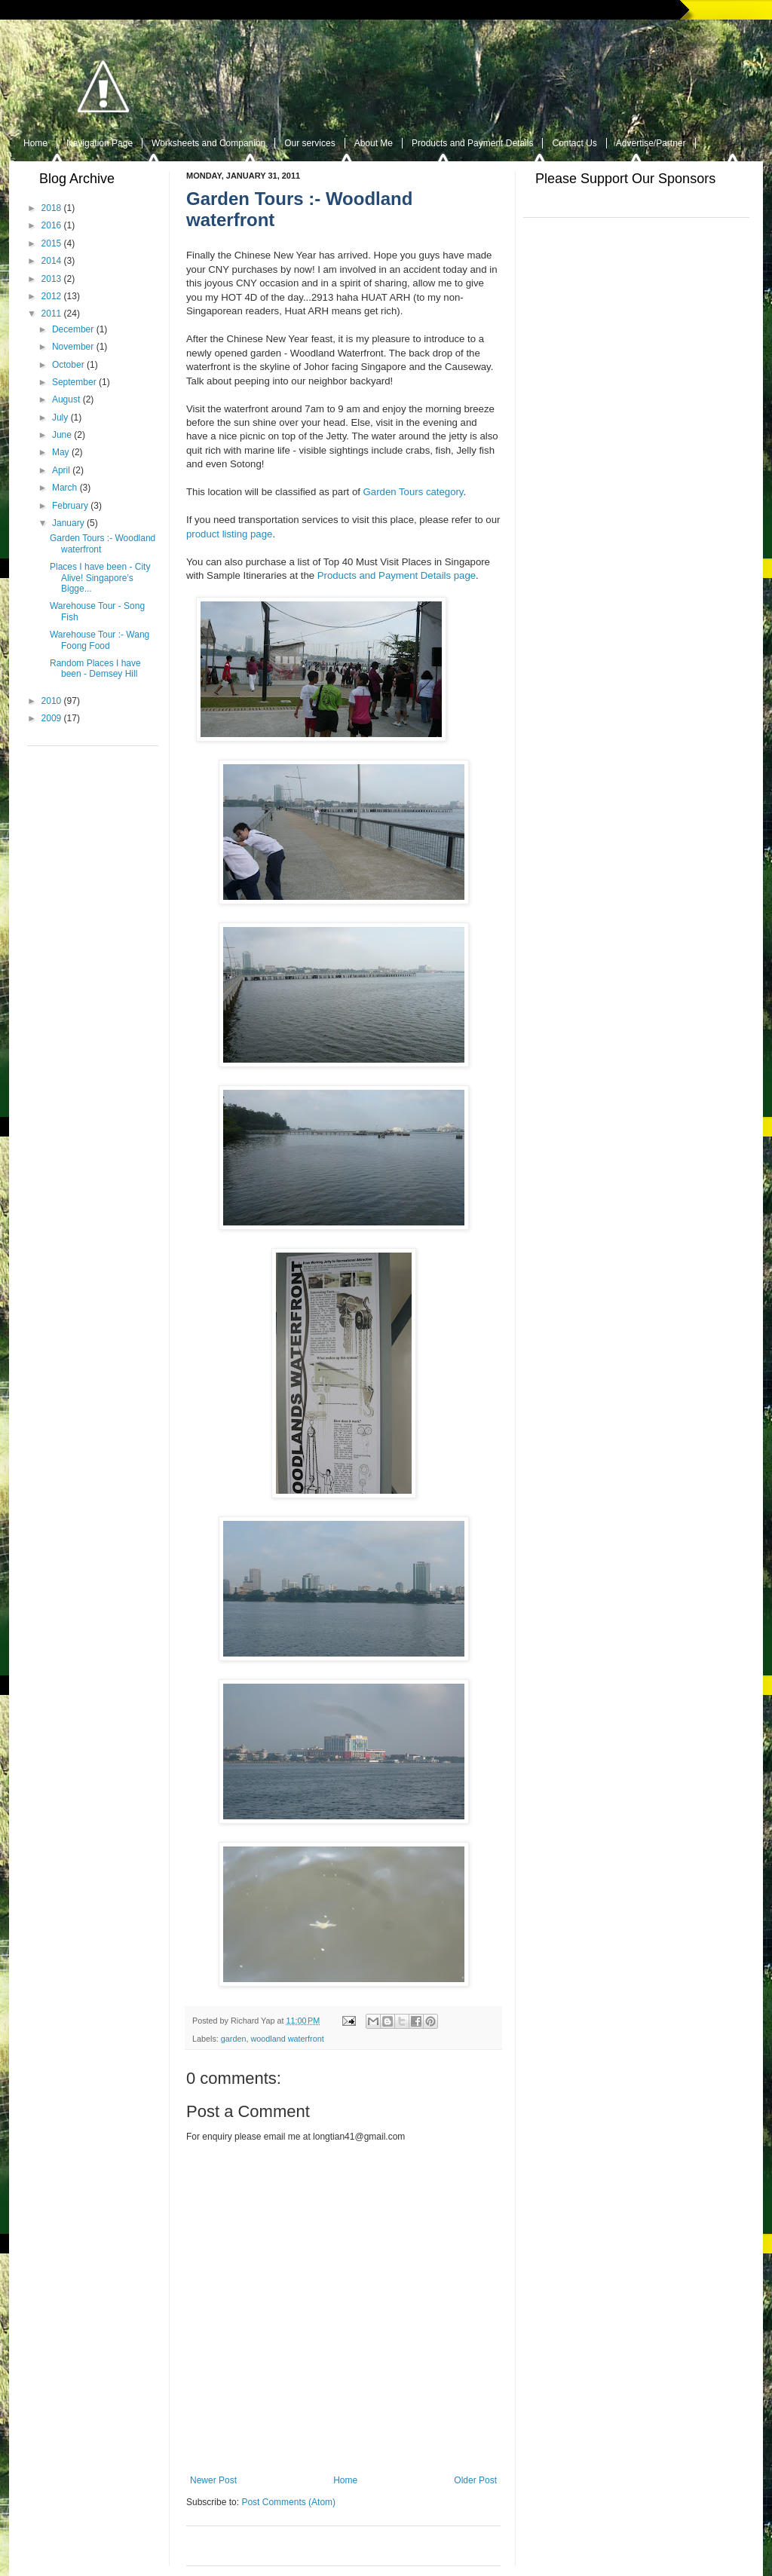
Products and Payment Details (472, 143)
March (64, 487)
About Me (373, 143)
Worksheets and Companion (208, 143)
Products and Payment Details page (396, 575)
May (60, 452)
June (62, 435)
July (60, 417)
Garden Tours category (413, 491)
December (72, 329)
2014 (51, 260)
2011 (51, 313)
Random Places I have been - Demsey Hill (95, 668)
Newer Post (213, 2480)
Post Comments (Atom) (288, 2502)
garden (234, 2038)
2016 (51, 225)
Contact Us (574, 143)
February (70, 505)
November (72, 346)
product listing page (229, 534)
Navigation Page (99, 143)
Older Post (475, 2480)
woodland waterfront (286, 2038)
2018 (51, 208)
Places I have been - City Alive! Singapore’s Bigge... (100, 577)
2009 (51, 718)
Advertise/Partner (651, 143)
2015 (51, 243)
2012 (51, 296)
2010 (51, 701)
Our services (309, 143)
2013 (51, 279)
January (68, 523)
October (68, 364)
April (61, 470)
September (74, 382)
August (66, 399)
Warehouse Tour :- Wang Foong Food (99, 639)
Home (35, 143)
